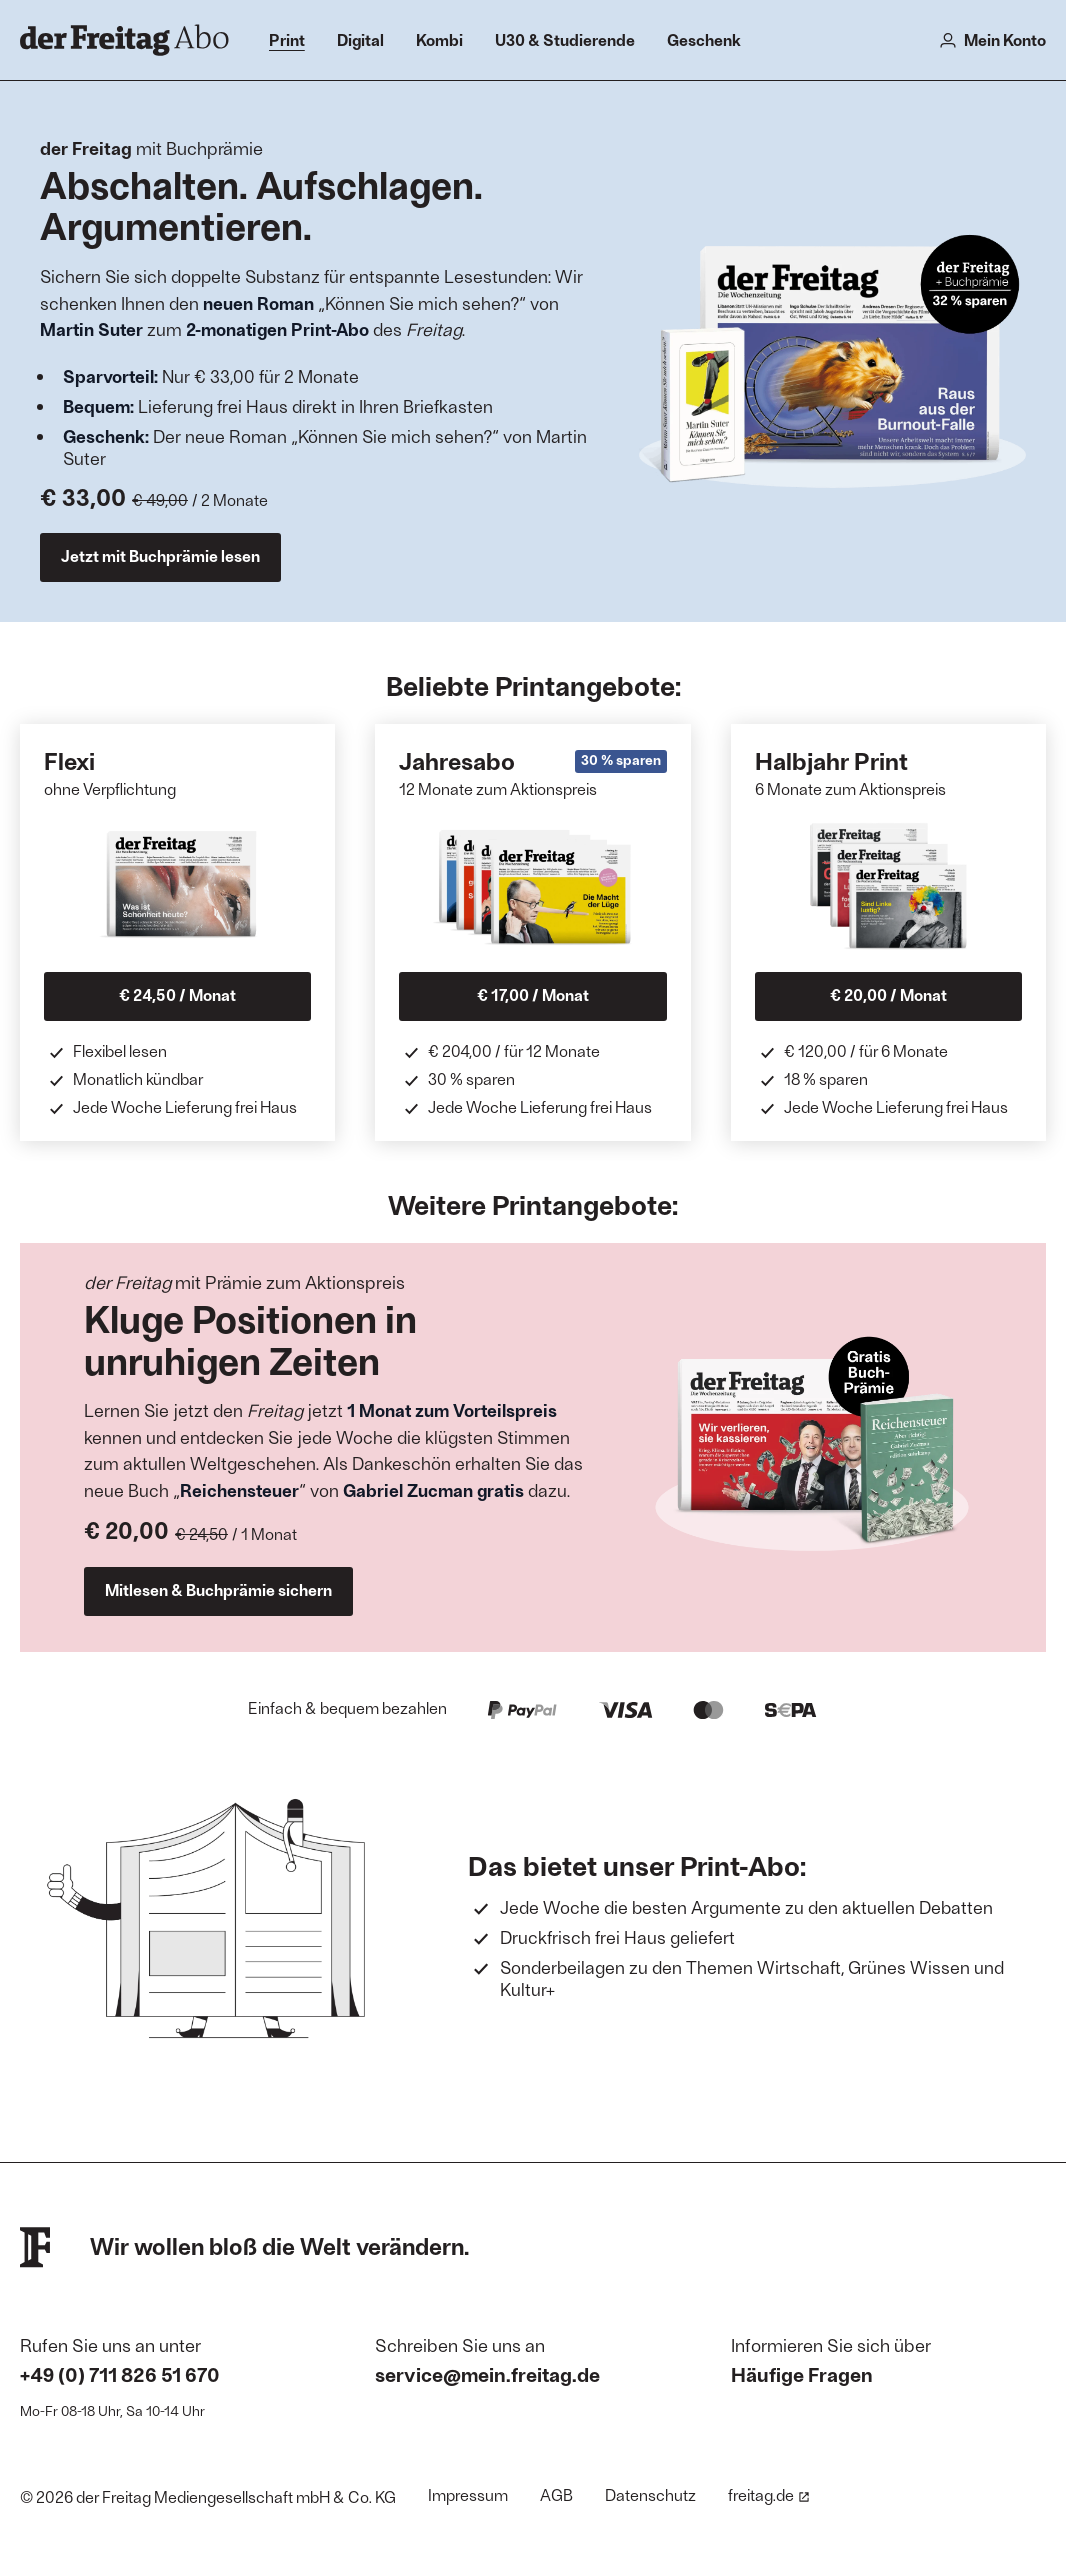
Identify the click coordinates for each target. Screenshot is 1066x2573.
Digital (360, 39)
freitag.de (769, 2494)
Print (287, 39)
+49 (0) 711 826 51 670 (120, 2374)
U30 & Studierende (565, 39)
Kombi (439, 39)
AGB (556, 2494)
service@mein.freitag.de (487, 2374)
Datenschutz (650, 2494)
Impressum (468, 2494)
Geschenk (704, 39)
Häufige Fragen (802, 2374)
